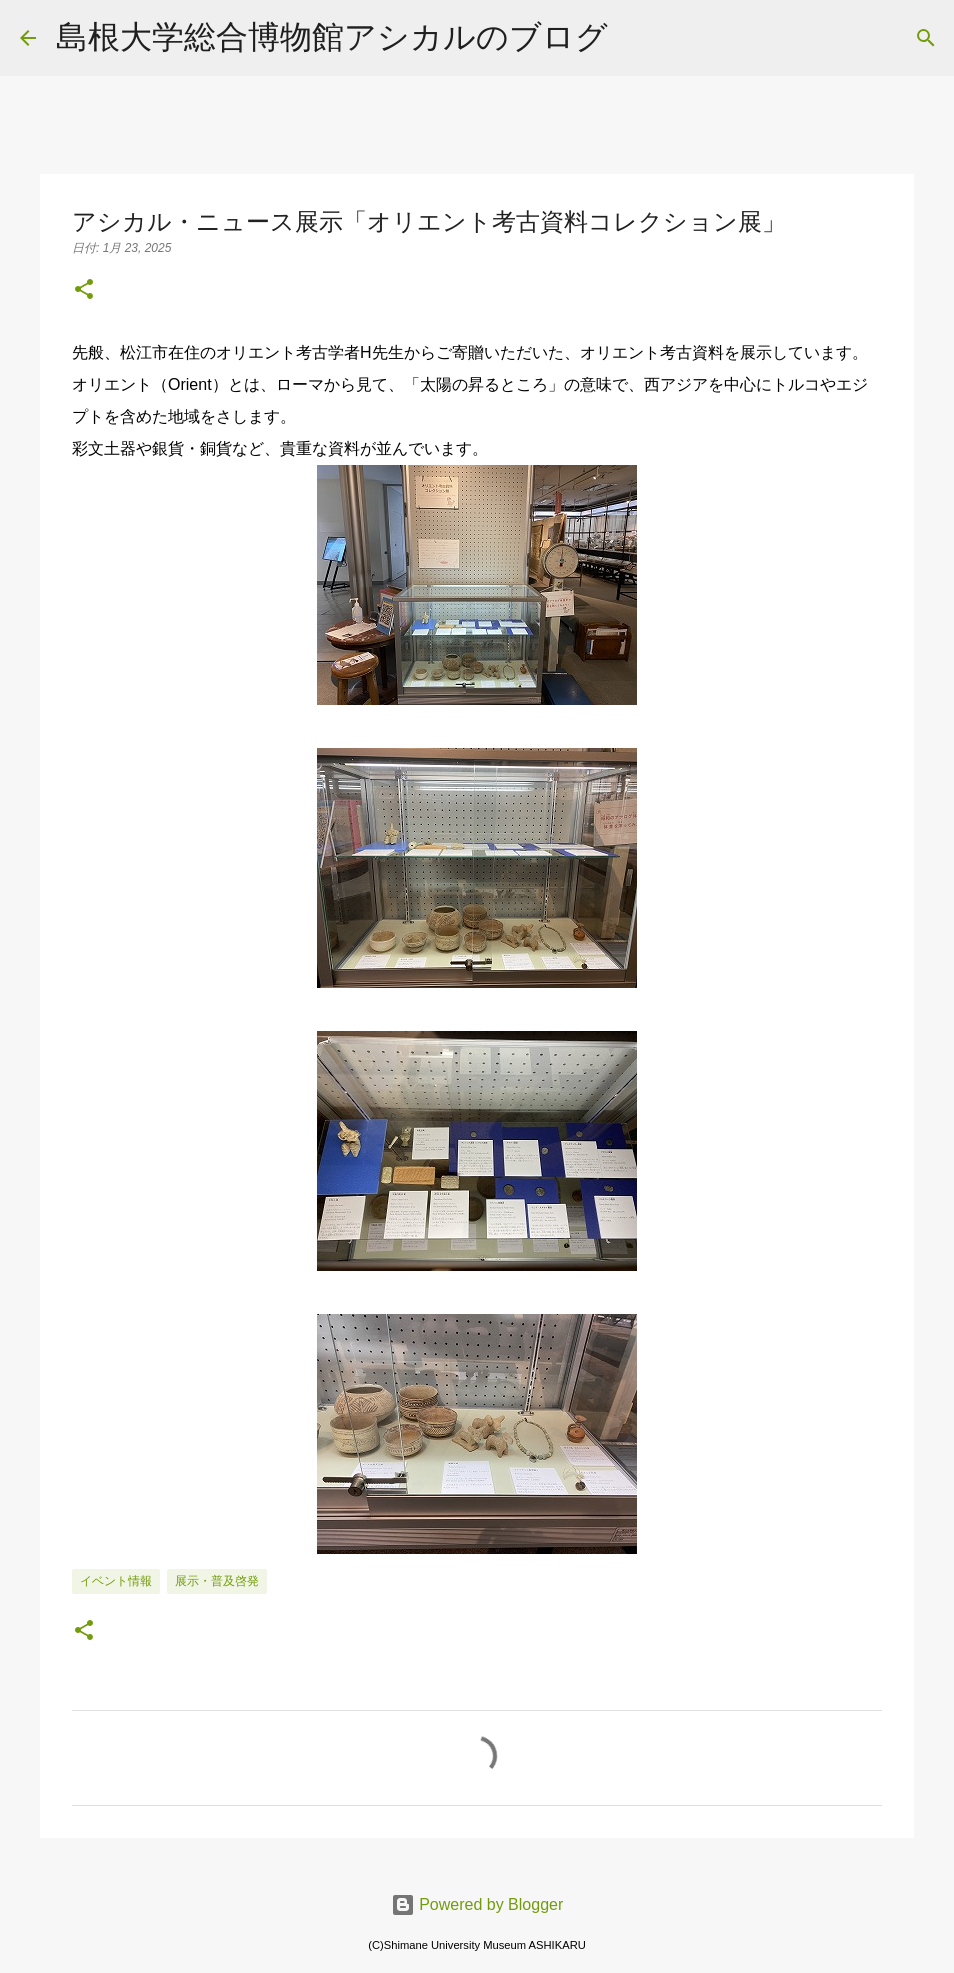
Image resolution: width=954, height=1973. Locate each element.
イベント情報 (116, 1581)
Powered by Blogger (477, 1904)
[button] (84, 291)
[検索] (636, 38)
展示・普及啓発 (217, 1581)
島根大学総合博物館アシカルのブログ (332, 37)
